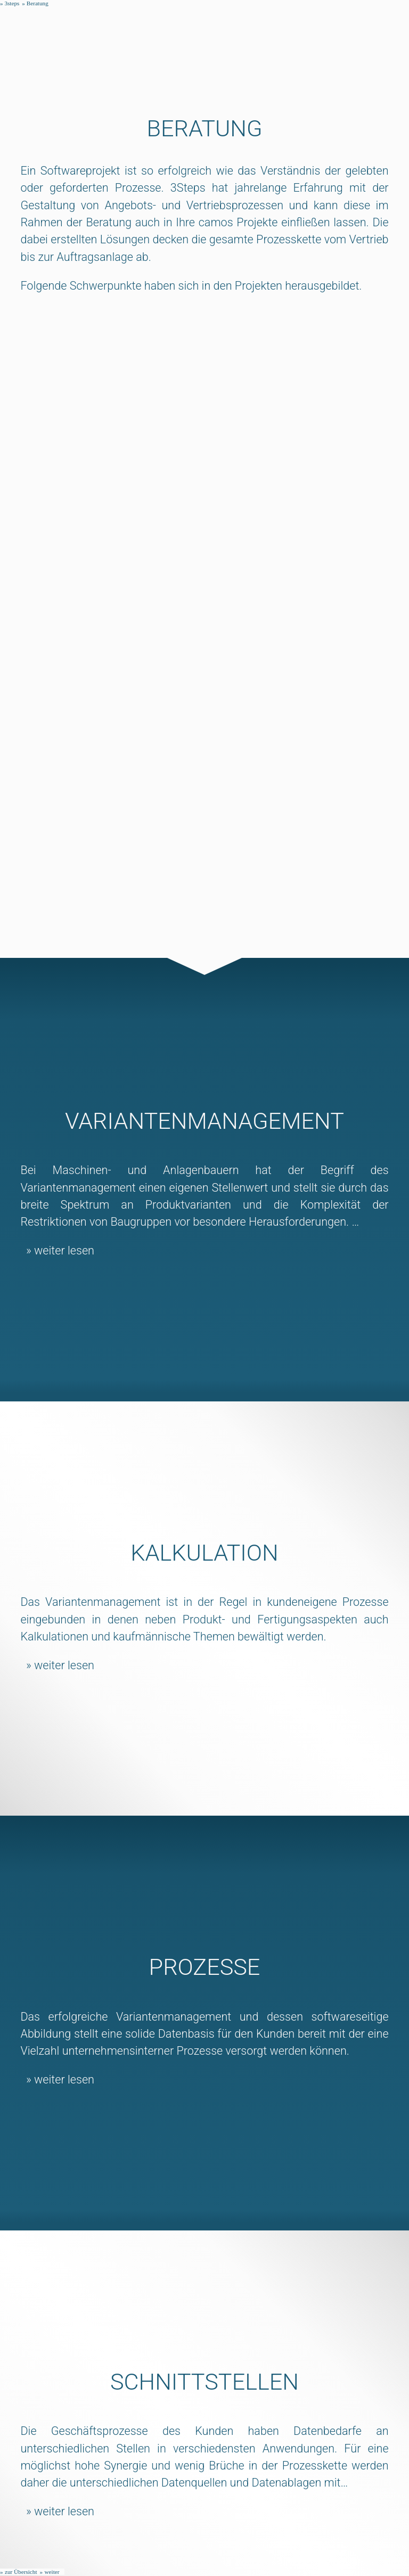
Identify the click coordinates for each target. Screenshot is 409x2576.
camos (218, 222)
